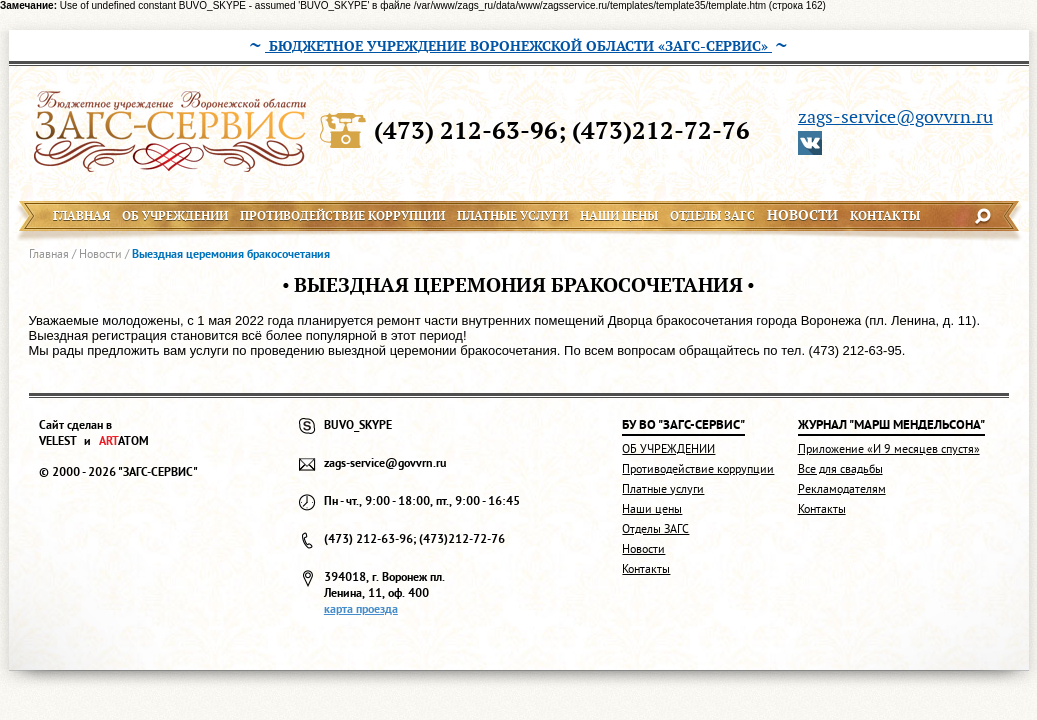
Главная (49, 253)
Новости (100, 253)
